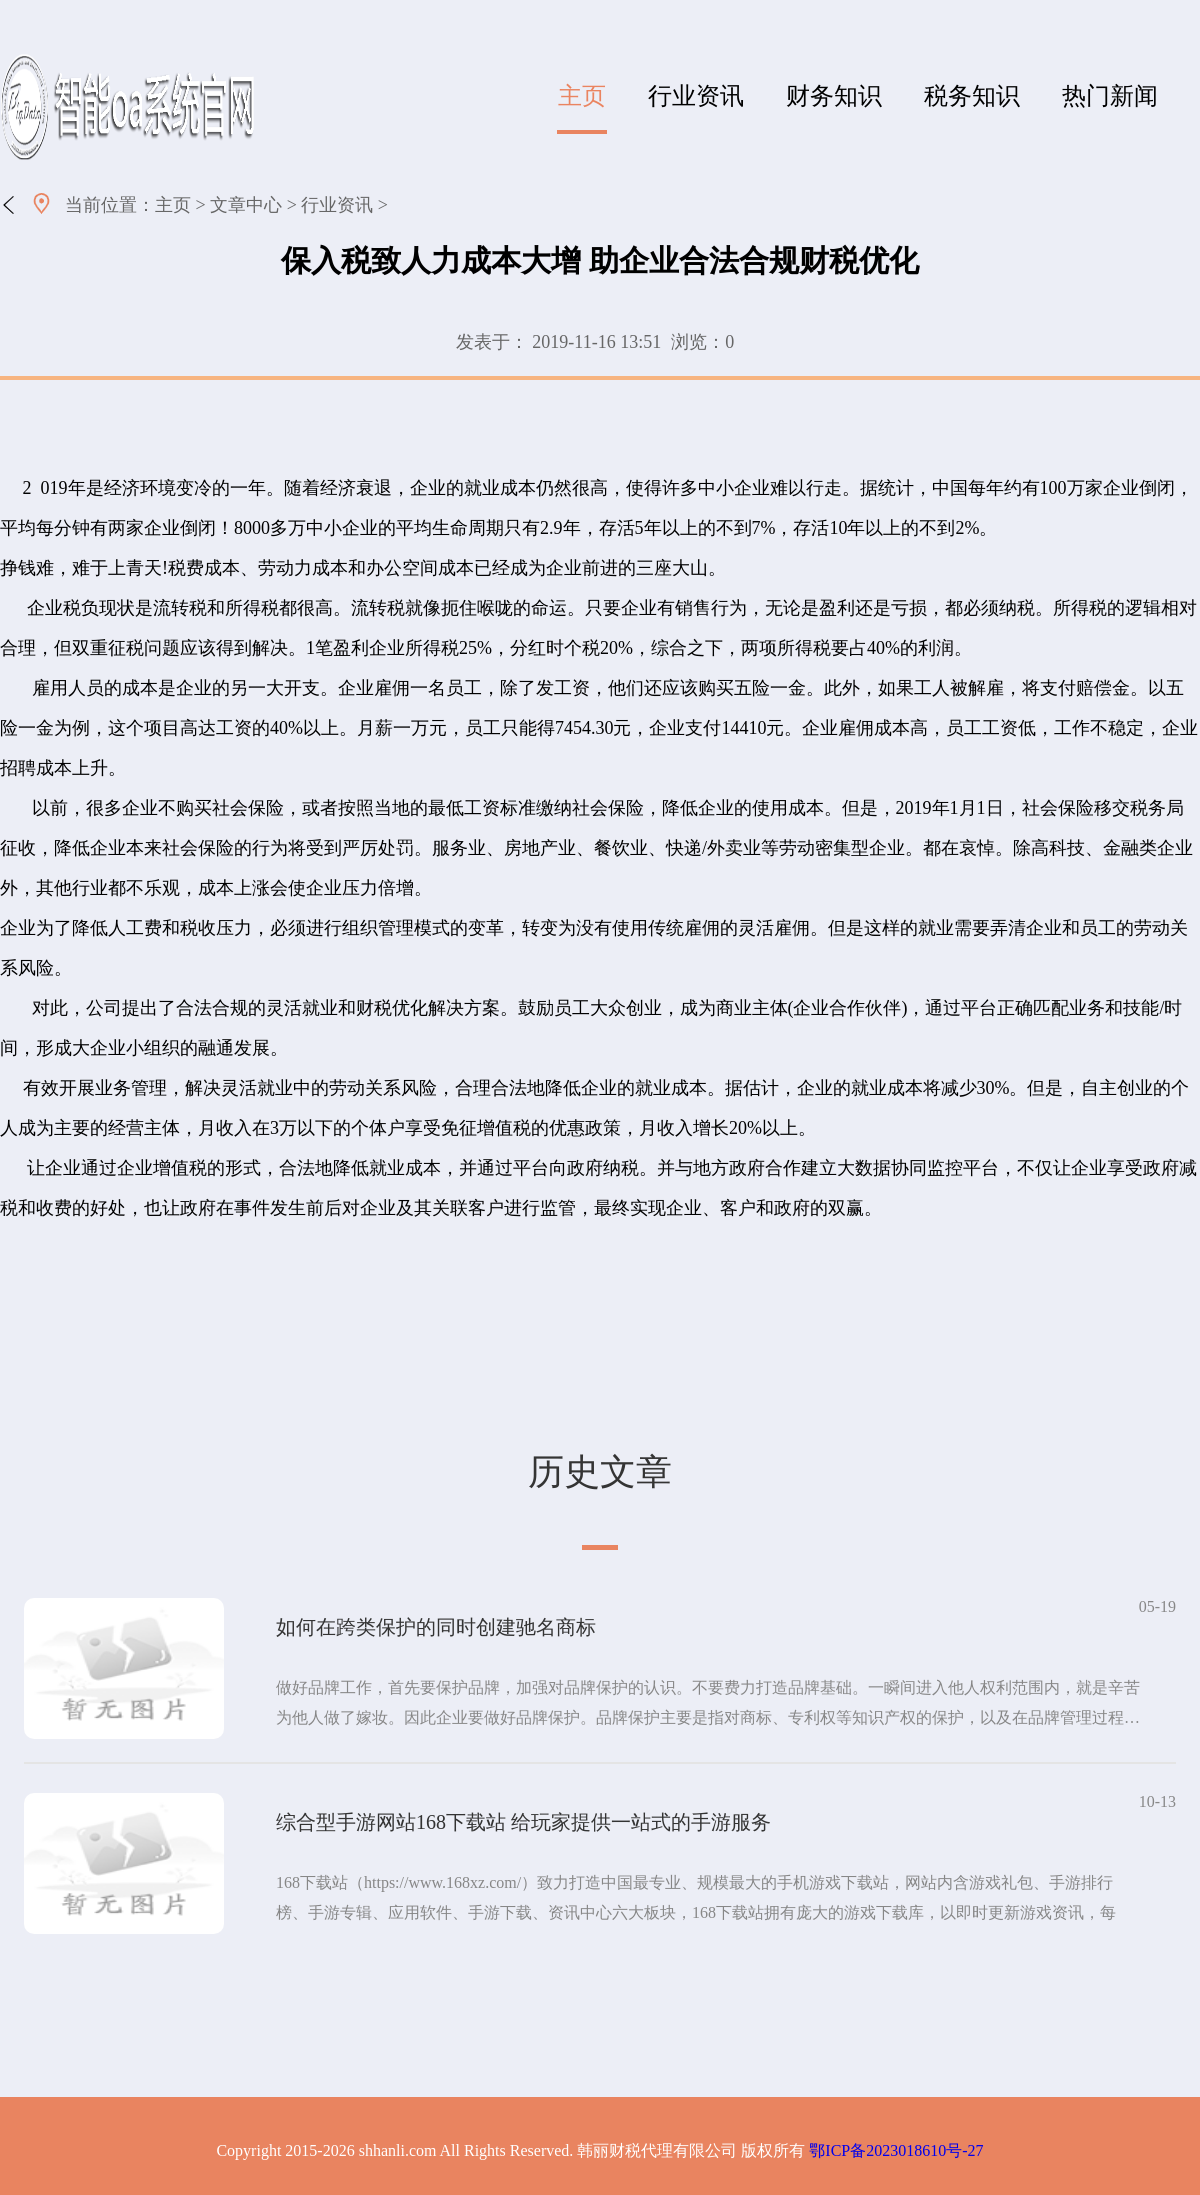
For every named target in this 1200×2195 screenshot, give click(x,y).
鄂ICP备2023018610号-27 (896, 2150)
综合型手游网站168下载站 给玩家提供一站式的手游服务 (523, 1822)
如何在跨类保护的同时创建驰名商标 (436, 1627)
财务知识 (834, 96)
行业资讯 (696, 96)
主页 (582, 96)
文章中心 (246, 205)
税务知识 (972, 96)
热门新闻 (1110, 96)
